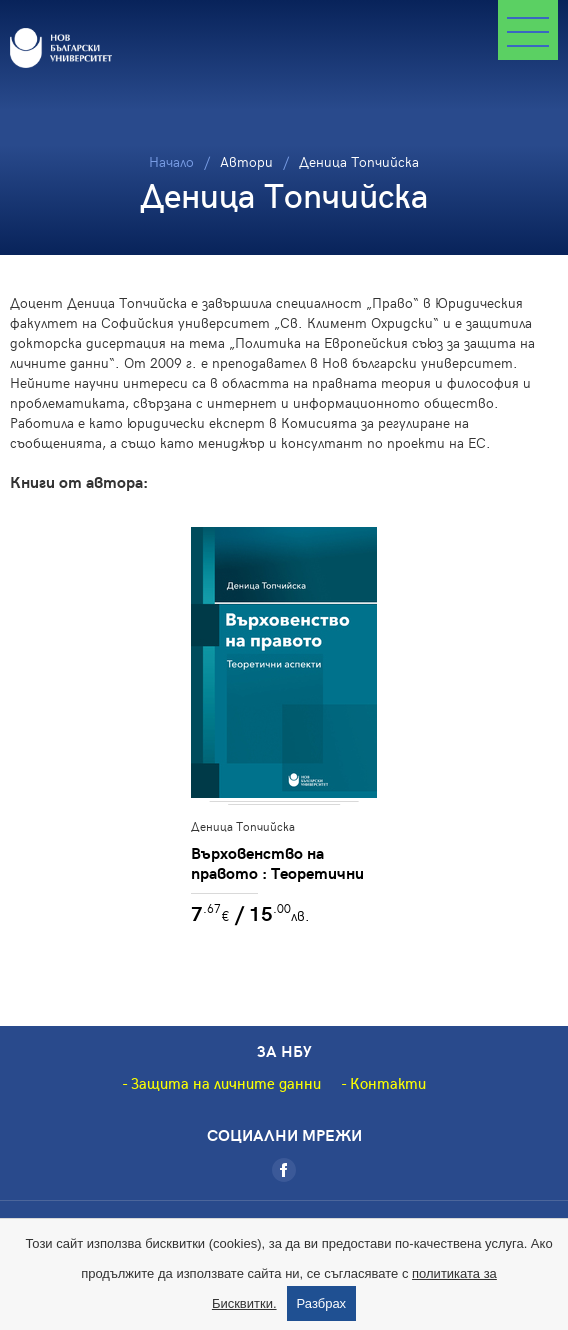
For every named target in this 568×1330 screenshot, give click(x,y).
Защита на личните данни (226, 1083)
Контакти (388, 1083)
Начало (171, 161)
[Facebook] (284, 1170)
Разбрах (322, 1303)
